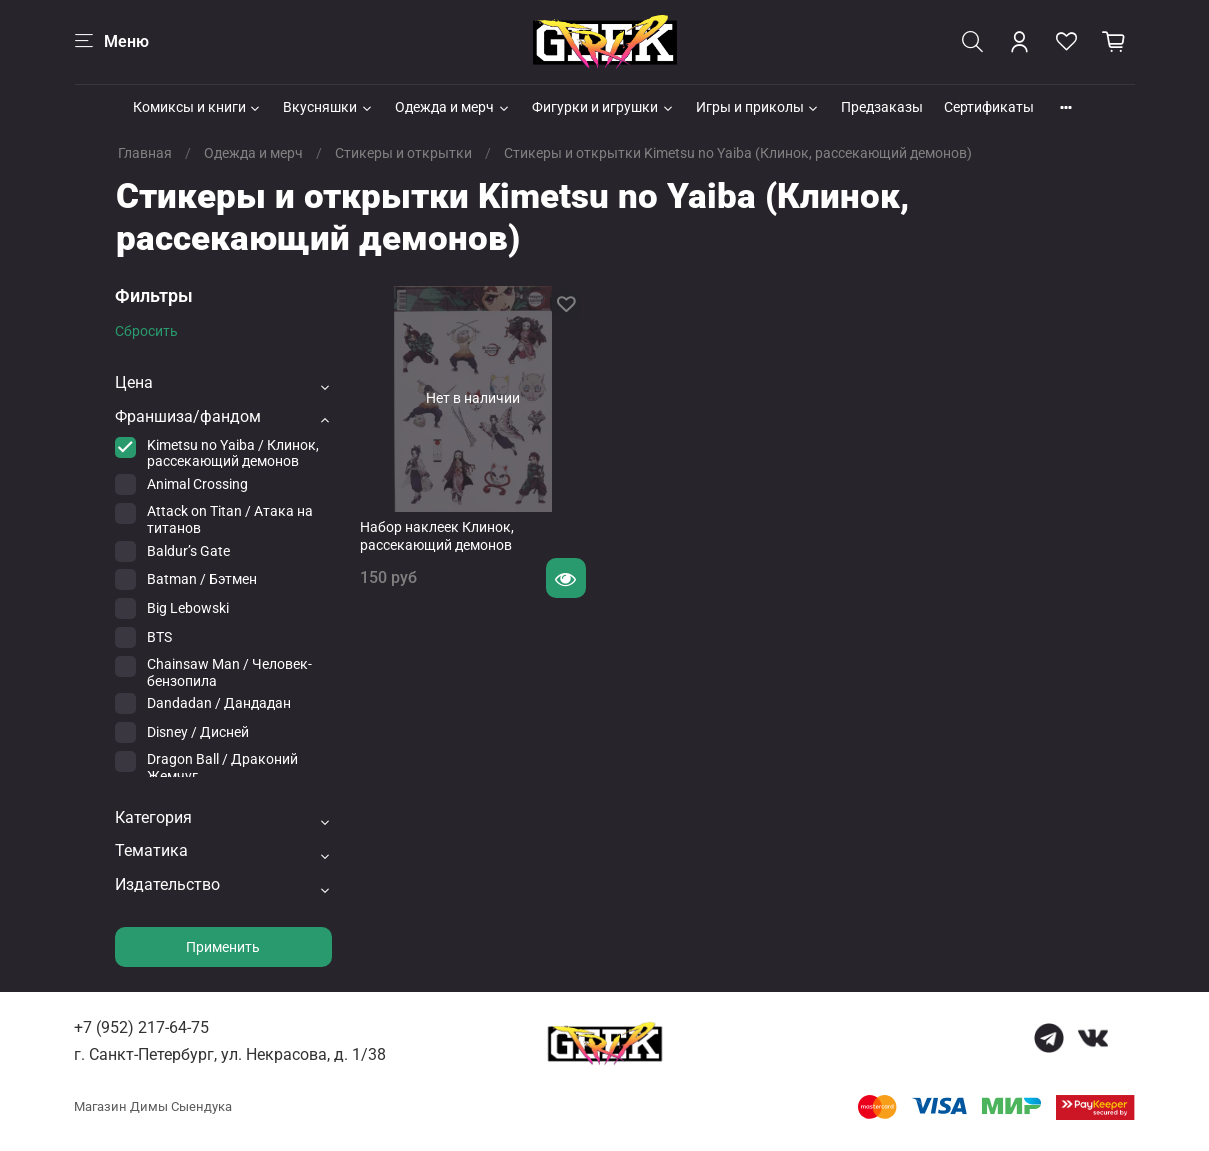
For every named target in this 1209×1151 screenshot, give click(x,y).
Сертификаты (989, 107)
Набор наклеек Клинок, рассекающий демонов (437, 536)
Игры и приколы (758, 107)
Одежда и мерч (453, 107)
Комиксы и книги (198, 107)
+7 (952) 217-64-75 (141, 1027)
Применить (223, 947)
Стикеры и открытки (403, 153)
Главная (145, 153)
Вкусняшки (328, 107)
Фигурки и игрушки (603, 107)
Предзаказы (882, 107)
